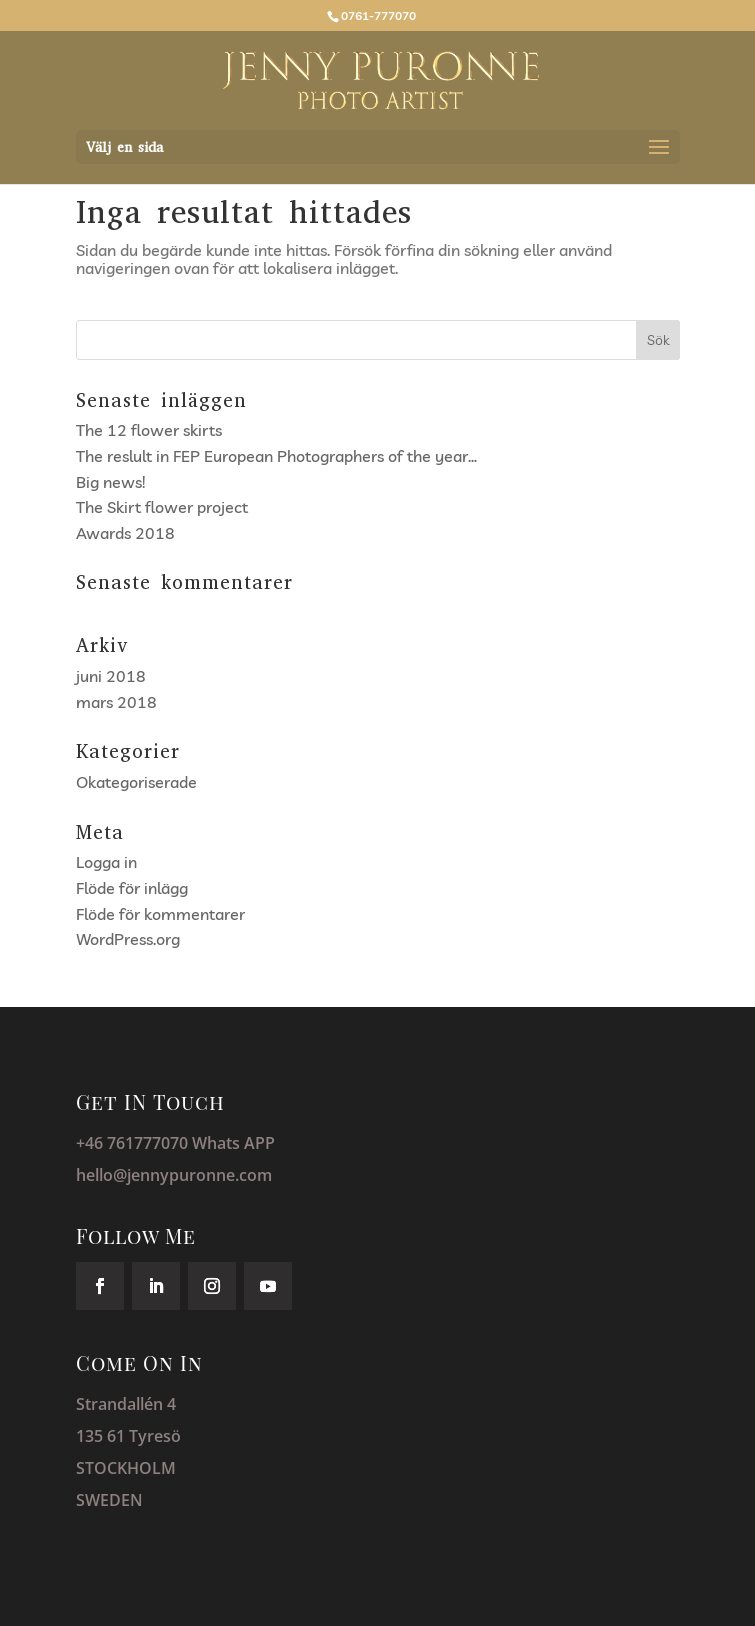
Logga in (106, 862)
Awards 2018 (125, 533)
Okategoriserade (136, 782)
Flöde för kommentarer (160, 914)
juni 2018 (111, 676)
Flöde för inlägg (132, 888)
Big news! (110, 482)
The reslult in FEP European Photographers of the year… (276, 456)
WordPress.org (128, 939)
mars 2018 (116, 702)
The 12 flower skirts (149, 430)
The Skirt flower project (162, 507)
